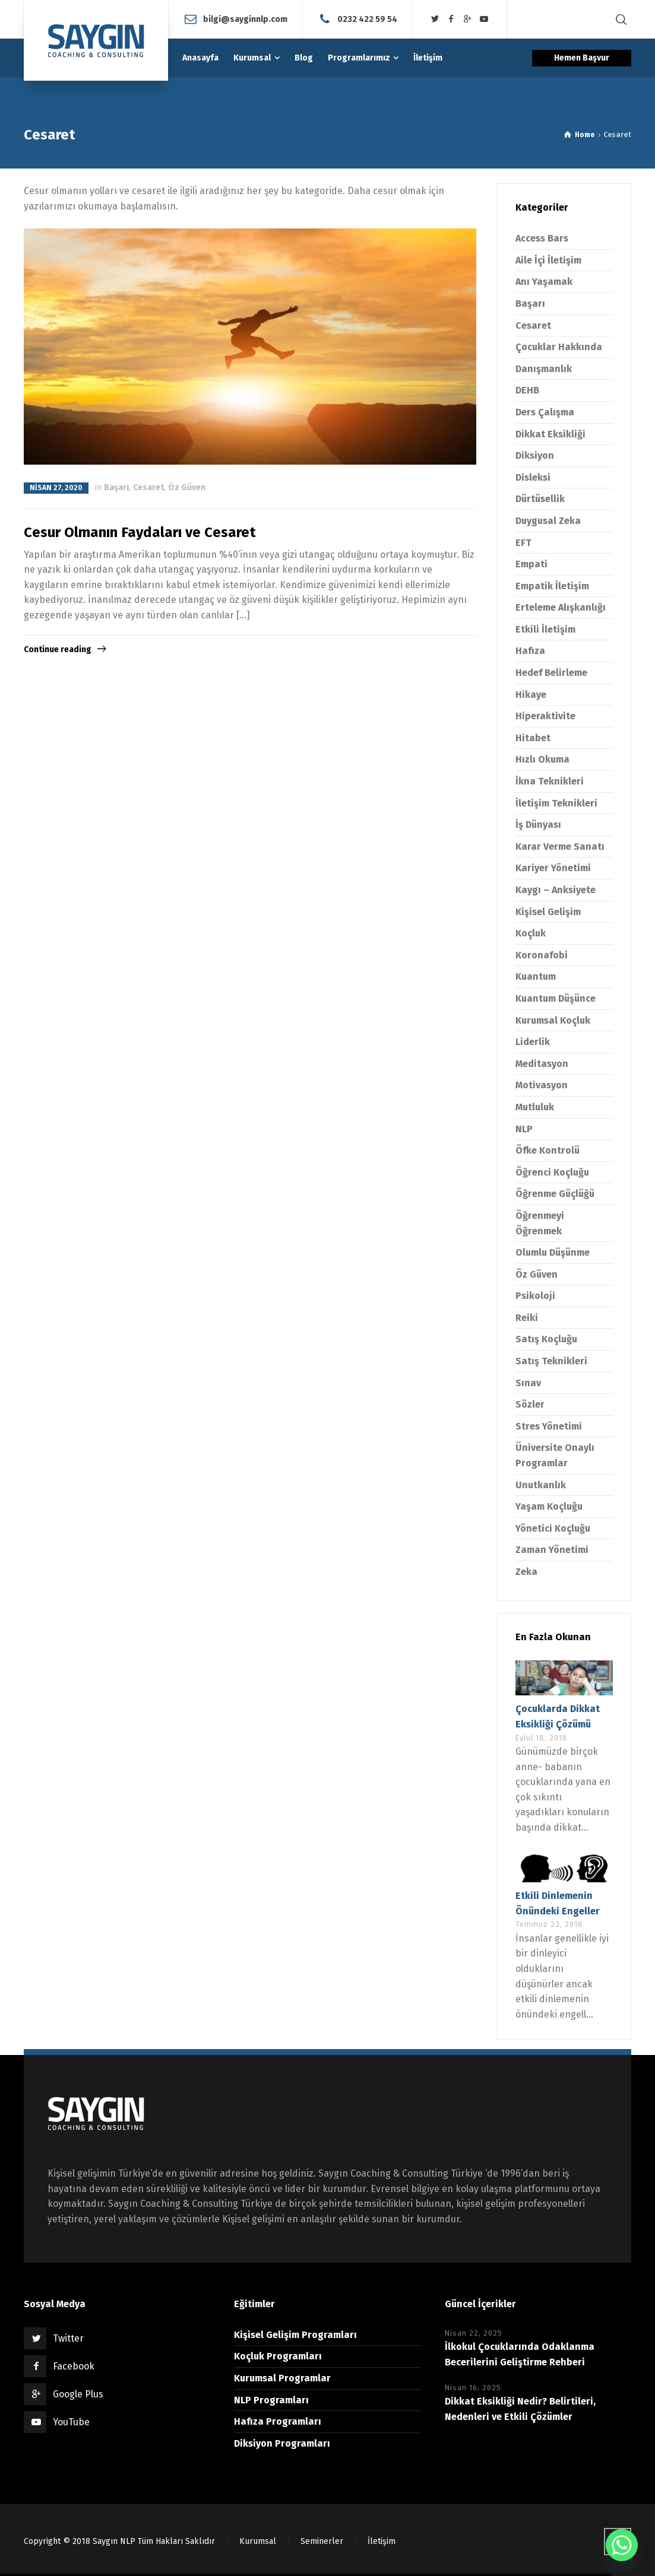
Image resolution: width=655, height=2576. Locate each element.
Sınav (528, 1383)
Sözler (530, 1404)
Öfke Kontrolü (547, 1150)
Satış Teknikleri (551, 1361)
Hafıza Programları (277, 2421)
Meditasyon (541, 1063)
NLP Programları (271, 2400)
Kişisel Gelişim (548, 911)
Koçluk (530, 933)
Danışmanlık (543, 368)
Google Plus (78, 2394)
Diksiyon (534, 455)
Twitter (68, 2338)
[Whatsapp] (622, 2545)
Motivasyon (541, 1085)
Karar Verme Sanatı (560, 846)
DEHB (527, 390)
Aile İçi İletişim (548, 260)
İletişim (381, 2541)
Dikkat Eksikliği (550, 434)
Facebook (73, 2366)
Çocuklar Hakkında (558, 346)
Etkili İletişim (545, 629)
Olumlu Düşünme (552, 1252)
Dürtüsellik (540, 498)
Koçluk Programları (278, 2356)
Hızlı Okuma (542, 759)
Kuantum (535, 976)
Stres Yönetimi (548, 1426)
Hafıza (530, 650)
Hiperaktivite (545, 716)
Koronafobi (541, 955)
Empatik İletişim (552, 586)
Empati (531, 564)
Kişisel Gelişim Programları (295, 2334)
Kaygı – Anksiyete (555, 889)
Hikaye (530, 694)
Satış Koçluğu (546, 1339)
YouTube (71, 2422)
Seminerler (321, 2541)
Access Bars (541, 238)
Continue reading (57, 649)
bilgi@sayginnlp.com (245, 19)
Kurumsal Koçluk (552, 1020)
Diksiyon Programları (282, 2443)
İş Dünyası (538, 824)
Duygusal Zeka (548, 520)
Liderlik (532, 1041)
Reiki (526, 1317)
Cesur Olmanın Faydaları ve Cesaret (140, 532)
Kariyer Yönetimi (553, 868)
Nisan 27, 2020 (56, 488)
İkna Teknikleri (549, 781)
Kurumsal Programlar (282, 2378)
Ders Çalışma (544, 412)
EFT (523, 542)
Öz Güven (186, 487)
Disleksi (532, 477)
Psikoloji (535, 1295)
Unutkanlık (540, 1485)
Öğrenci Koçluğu (552, 1172)
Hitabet (532, 738)
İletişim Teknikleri (556, 803)
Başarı (116, 487)
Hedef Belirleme (551, 672)
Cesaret (148, 487)
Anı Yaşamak (543, 281)
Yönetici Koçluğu (552, 1528)
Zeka (526, 1571)
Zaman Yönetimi (551, 1549)
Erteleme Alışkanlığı (560, 607)
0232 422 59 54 (367, 19)
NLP (524, 1129)
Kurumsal (257, 2541)
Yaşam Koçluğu (549, 1506)
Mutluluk (534, 1107)
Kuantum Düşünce (555, 998)
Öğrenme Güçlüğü (554, 1193)
